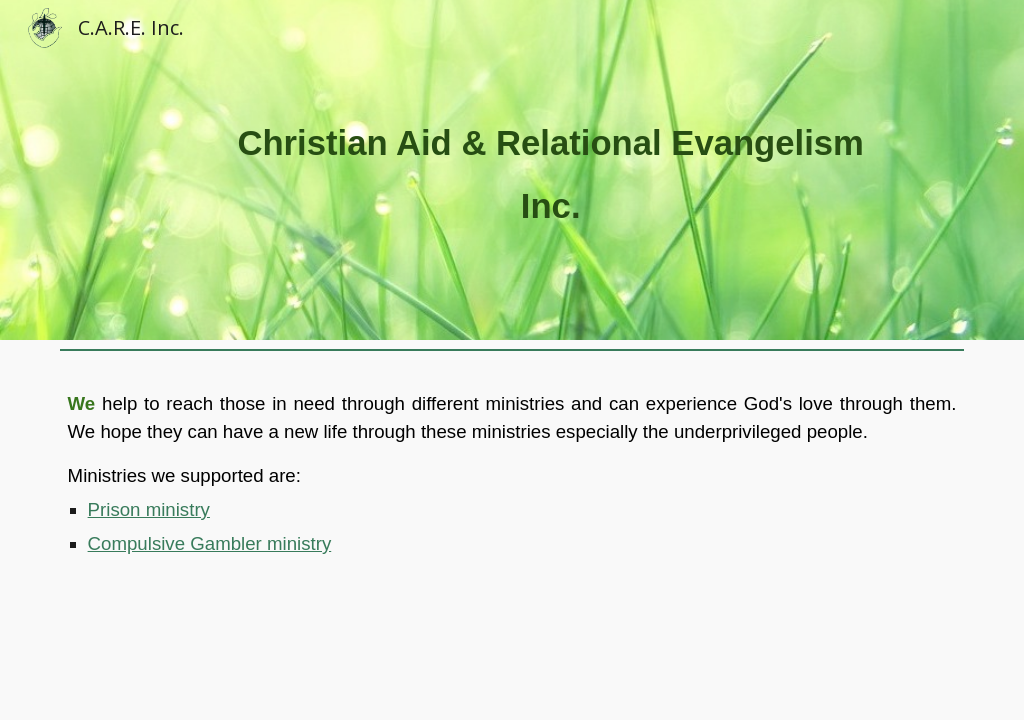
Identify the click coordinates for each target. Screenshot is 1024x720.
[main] (550, 169)
